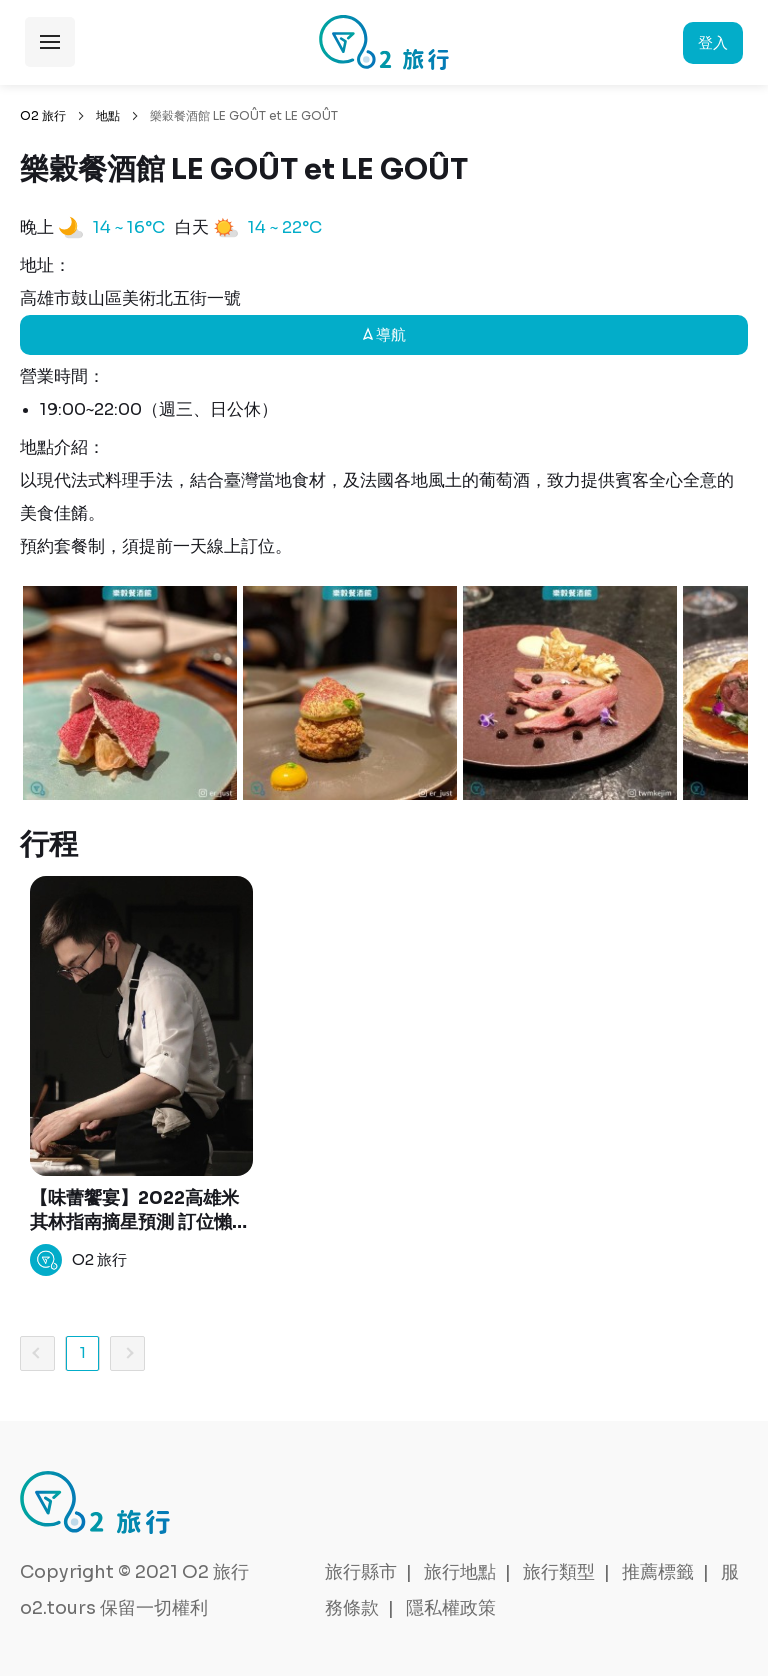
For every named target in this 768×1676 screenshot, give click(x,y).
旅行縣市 (361, 1572)
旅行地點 (460, 1572)
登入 (713, 42)
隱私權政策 (451, 1608)
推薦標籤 (658, 1572)
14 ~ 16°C (129, 227)
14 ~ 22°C (285, 227)
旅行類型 (559, 1572)
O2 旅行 (43, 115)
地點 (108, 115)
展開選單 (50, 42)
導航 (384, 334)
